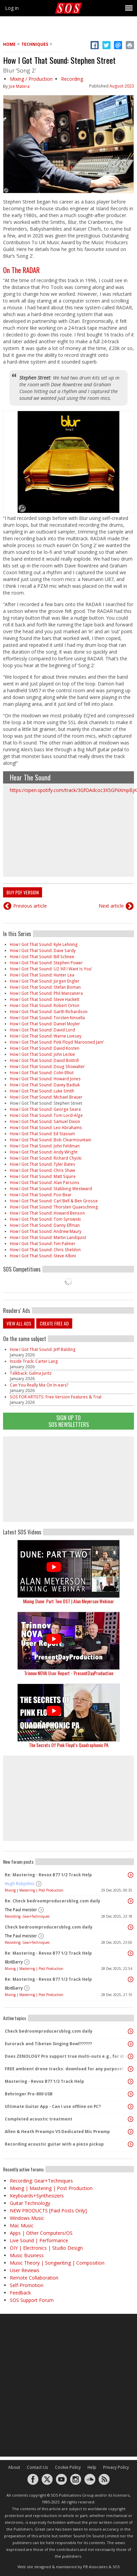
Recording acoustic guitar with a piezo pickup (54, 2144)
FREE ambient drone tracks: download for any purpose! (64, 2069)
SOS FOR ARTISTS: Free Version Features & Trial (55, 1397)
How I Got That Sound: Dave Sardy (43, 950)
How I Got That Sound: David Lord (42, 1030)
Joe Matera (19, 86)
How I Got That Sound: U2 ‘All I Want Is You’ (51, 969)
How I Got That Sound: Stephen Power (46, 963)
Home (9, 44)
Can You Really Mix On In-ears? (39, 1385)
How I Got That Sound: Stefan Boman (45, 987)
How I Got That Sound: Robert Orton (44, 1005)
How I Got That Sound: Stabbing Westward (51, 1189)
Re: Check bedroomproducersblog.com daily (52, 1901)
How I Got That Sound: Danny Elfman (45, 1225)
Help (91, 2467)
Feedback (20, 2292)
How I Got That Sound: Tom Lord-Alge (46, 1115)
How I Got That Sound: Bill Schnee (42, 957)
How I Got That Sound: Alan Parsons (44, 1182)
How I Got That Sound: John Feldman (45, 1146)
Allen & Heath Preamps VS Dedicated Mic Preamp (57, 2131)
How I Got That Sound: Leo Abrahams (46, 1127)
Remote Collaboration (34, 2277)
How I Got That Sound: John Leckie (42, 1054)
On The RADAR (21, 270)
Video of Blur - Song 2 (68, 835)
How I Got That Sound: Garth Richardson (48, 1011)
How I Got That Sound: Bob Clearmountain (50, 1140)
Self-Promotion (26, 2285)
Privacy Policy (116, 2467)
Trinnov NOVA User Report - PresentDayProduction (68, 1673)
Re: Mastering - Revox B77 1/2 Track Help (48, 1875)
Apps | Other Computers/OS (41, 2233)
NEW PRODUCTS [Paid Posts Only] (48, 2210)
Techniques (34, 44)
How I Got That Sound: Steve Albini (43, 1256)
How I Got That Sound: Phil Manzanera (46, 993)
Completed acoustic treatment (38, 2119)
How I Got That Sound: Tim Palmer (42, 1243)
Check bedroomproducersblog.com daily (49, 1927)
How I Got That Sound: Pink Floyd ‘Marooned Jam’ (57, 1042)
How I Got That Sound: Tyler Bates (42, 1164)
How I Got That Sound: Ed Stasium (42, 1134)
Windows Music (27, 2218)
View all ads (18, 1323)
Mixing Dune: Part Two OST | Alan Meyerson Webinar (68, 1601)
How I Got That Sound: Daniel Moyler (45, 1024)
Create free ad (54, 1323)
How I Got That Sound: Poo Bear (41, 1195)
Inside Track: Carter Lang (34, 1361)
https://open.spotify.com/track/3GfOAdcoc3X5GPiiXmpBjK (73, 790)
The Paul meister (21, 1910)
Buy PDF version (22, 892)
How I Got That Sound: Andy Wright (43, 1152)
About (14, 2467)
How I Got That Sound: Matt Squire (43, 1176)
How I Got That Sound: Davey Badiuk (45, 1085)
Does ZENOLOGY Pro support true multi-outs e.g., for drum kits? (67, 2056)
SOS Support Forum (32, 2300)
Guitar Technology (30, 2203)
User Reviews (24, 2270)
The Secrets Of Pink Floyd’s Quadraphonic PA (69, 1744)
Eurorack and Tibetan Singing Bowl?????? (48, 2044)
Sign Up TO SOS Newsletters (68, 1421)
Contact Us (37, 2467)
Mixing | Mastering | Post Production (34, 1890)
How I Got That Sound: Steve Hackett (44, 999)
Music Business (27, 2255)
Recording (72, 79)
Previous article (30, 906)
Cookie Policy (68, 2467)
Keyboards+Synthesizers (37, 2195)
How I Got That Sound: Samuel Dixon (45, 1121)
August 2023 (122, 86)
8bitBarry (14, 1962)
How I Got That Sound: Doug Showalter (47, 1066)
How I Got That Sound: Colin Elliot (42, 1073)
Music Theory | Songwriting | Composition (57, 2263)
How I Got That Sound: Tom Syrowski (45, 1219)
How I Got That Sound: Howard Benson (47, 1213)
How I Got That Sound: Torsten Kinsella (47, 1018)
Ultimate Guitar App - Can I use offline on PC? (53, 2106)
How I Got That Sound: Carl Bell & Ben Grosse (54, 1201)
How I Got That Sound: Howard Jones (45, 1079)
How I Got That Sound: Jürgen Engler (44, 981)
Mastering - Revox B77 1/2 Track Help (44, 2081)
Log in (12, 8)
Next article (111, 906)
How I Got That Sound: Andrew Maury (45, 1231)
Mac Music (22, 2225)
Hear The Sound (30, 777)
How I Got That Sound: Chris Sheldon (45, 1250)
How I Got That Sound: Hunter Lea (42, 975)
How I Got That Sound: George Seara (45, 1109)
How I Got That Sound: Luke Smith (42, 1091)
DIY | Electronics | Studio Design (46, 2248)
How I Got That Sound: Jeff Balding (43, 1349)
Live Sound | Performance (39, 2240)
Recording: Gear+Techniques (27, 1916)
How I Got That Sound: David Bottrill (44, 1060)
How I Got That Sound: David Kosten (44, 1048)
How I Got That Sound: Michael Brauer (46, 1097)
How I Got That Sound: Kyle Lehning (44, 944)
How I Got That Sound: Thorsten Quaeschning (54, 1207)
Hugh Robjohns (20, 1883)
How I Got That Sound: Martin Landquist (48, 1237)
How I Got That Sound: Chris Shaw (42, 1170)
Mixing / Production (31, 79)
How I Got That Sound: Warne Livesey (45, 1036)
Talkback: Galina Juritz (31, 1373)
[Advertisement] (68, 1479)
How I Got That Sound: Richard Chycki (45, 1158)
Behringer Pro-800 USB (29, 2094)
